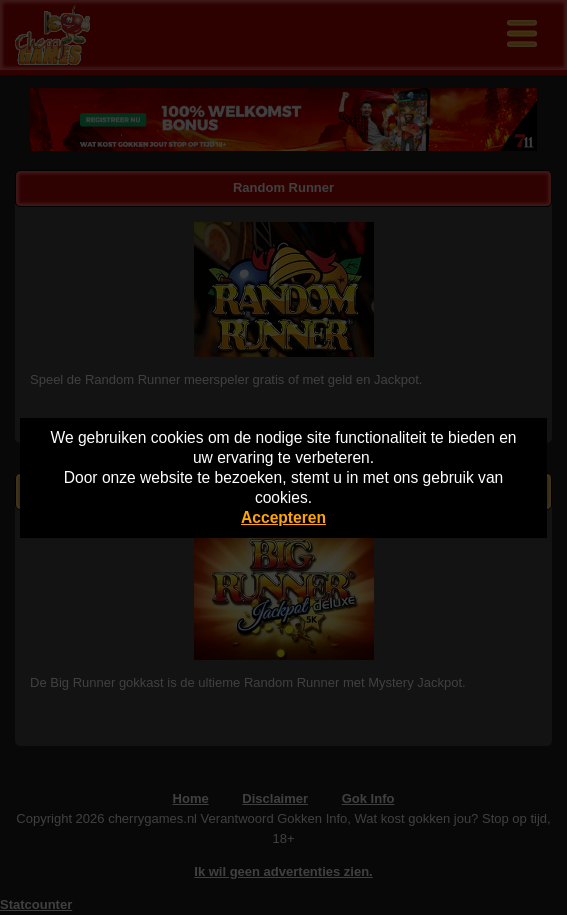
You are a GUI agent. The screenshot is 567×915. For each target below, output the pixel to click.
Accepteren (283, 517)
